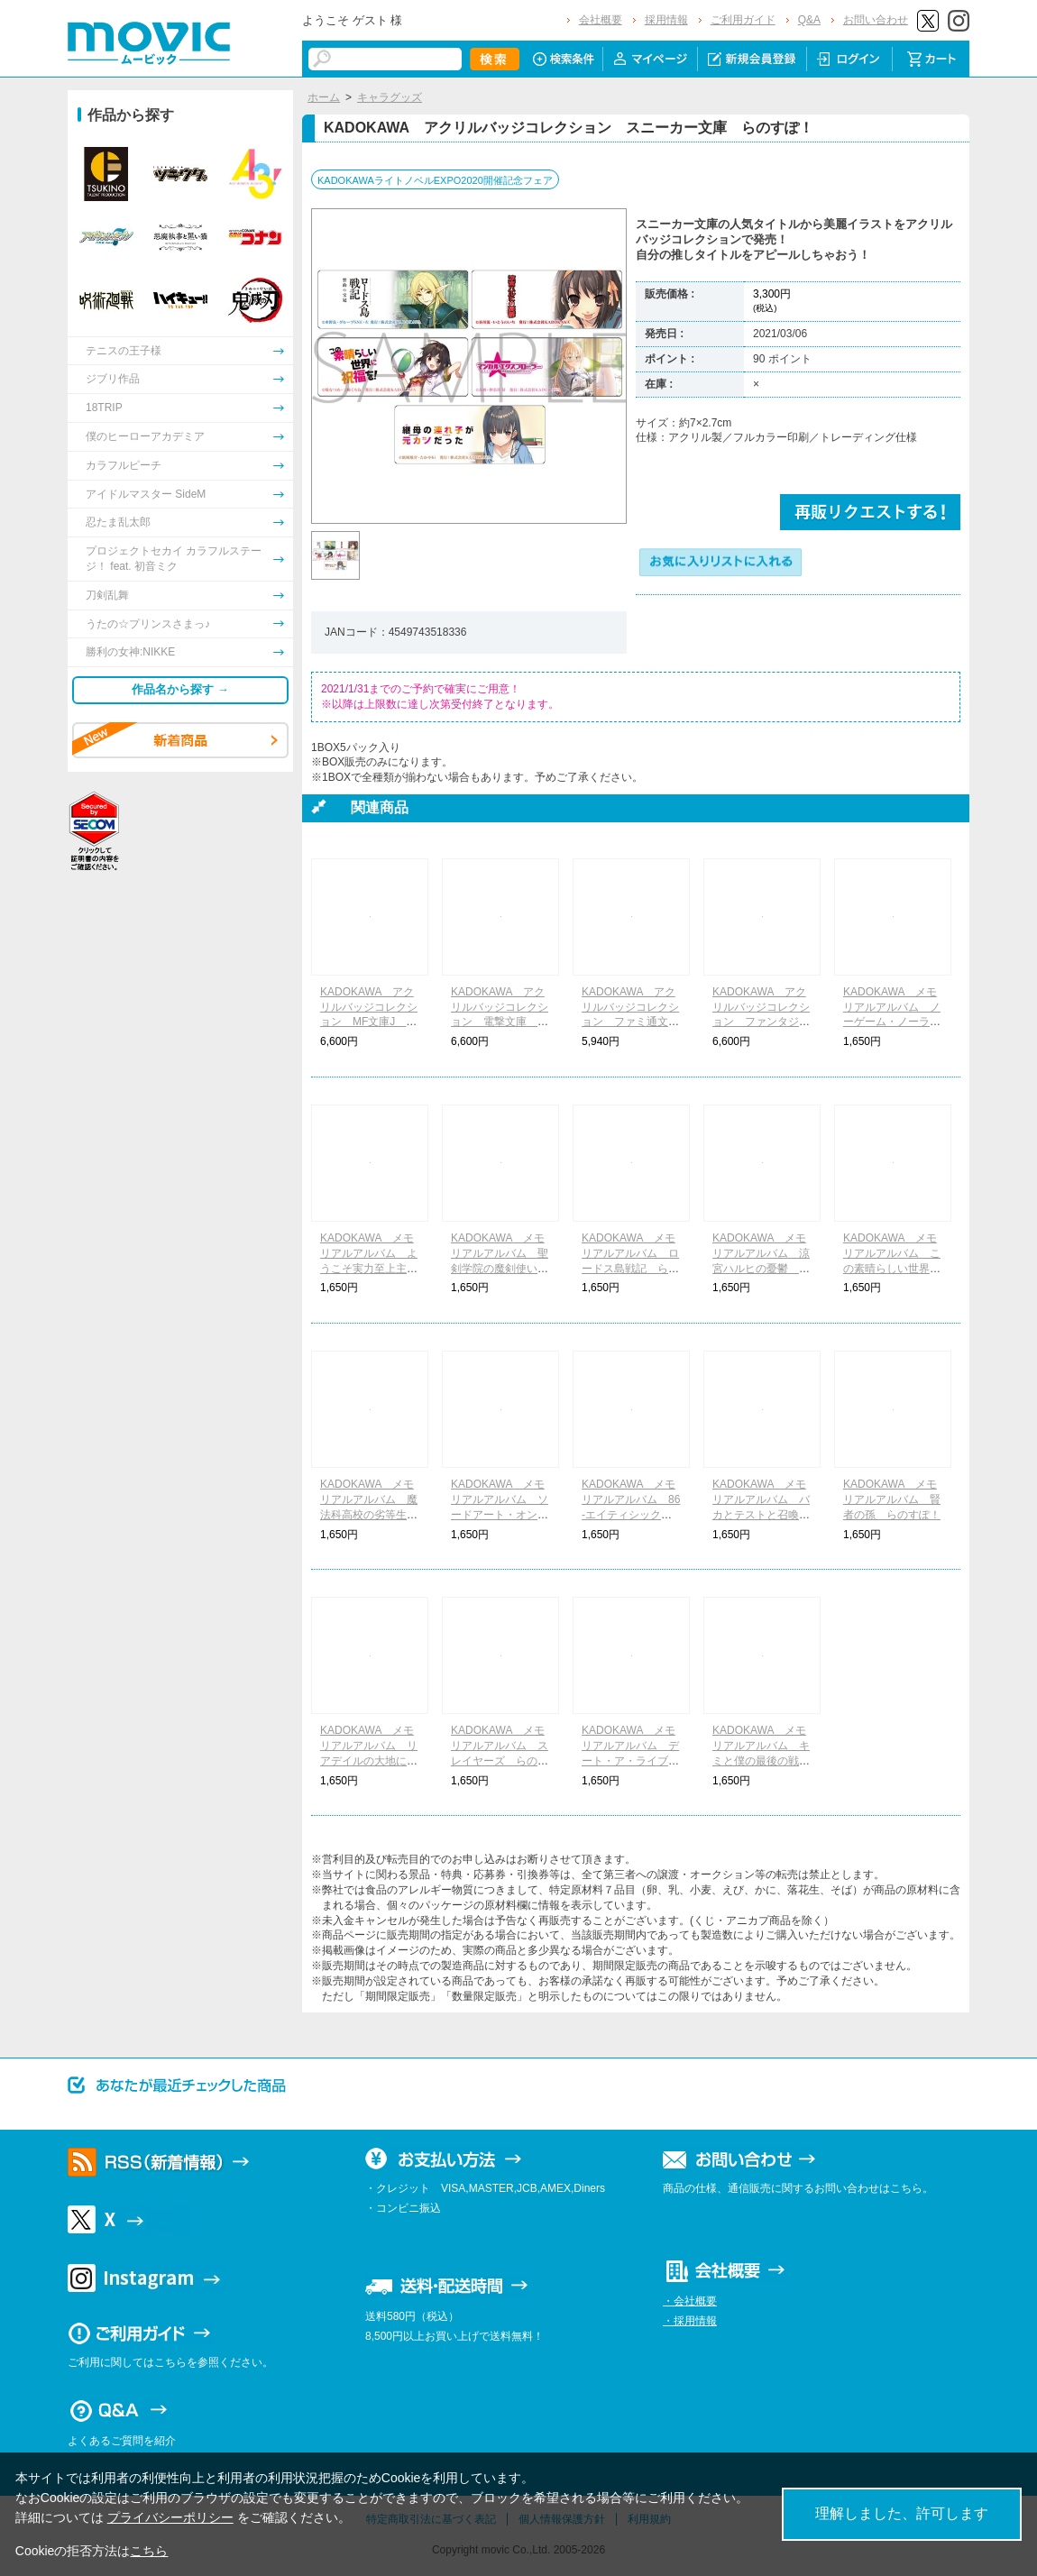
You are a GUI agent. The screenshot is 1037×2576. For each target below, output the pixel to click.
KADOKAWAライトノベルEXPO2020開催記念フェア (435, 180)
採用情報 (666, 20)
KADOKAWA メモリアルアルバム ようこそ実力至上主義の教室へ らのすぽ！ (369, 1268)
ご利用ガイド (743, 20)
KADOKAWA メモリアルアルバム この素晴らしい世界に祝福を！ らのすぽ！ (892, 1268)
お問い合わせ (875, 20)
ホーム (323, 97)
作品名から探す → (180, 689)
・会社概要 (690, 2301)
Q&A (809, 20)
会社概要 (600, 20)
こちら (149, 2551)
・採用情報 (690, 2321)
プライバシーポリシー (170, 2517)
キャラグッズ (389, 97)
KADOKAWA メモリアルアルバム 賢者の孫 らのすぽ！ (892, 1499)
